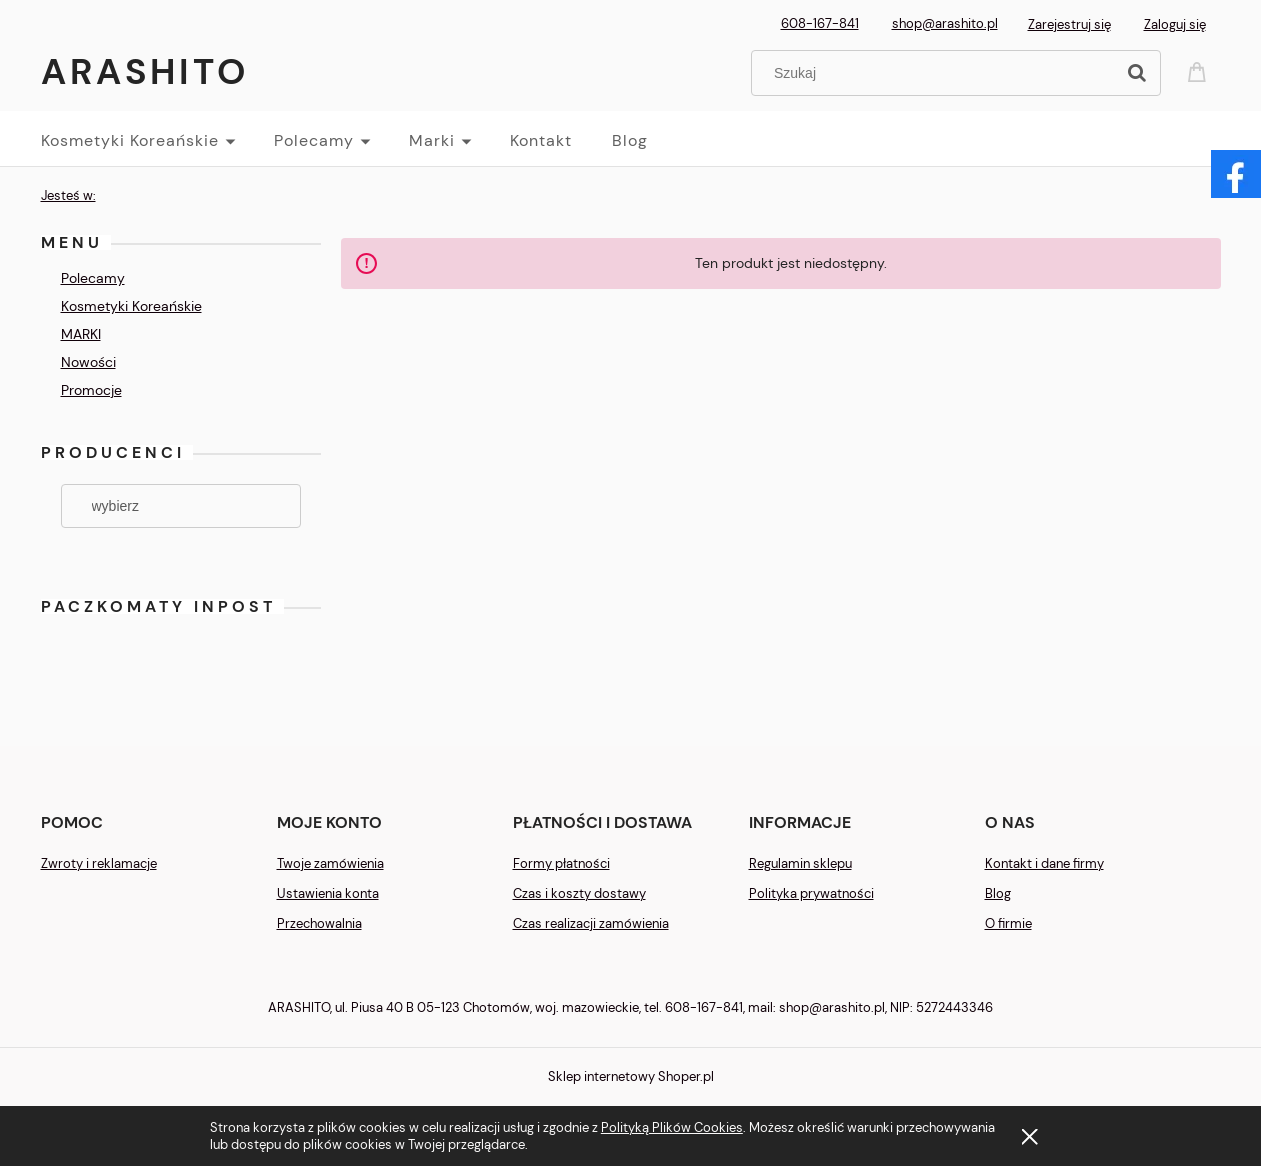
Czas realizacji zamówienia (591, 923)
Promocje (91, 390)
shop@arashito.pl (945, 23)
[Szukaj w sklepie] (936, 73)
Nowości (88, 362)
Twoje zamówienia (330, 863)
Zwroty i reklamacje (99, 863)
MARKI (81, 334)
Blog (998, 893)
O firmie (1008, 923)
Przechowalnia (319, 923)
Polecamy (93, 278)
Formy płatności (561, 863)
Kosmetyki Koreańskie (131, 306)
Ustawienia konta (328, 893)
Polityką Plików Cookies (672, 1127)
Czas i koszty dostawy (579, 893)
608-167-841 (820, 23)
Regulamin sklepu (800, 863)
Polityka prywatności (811, 893)
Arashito (145, 71)
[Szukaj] (1137, 73)
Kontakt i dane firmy (1044, 863)
